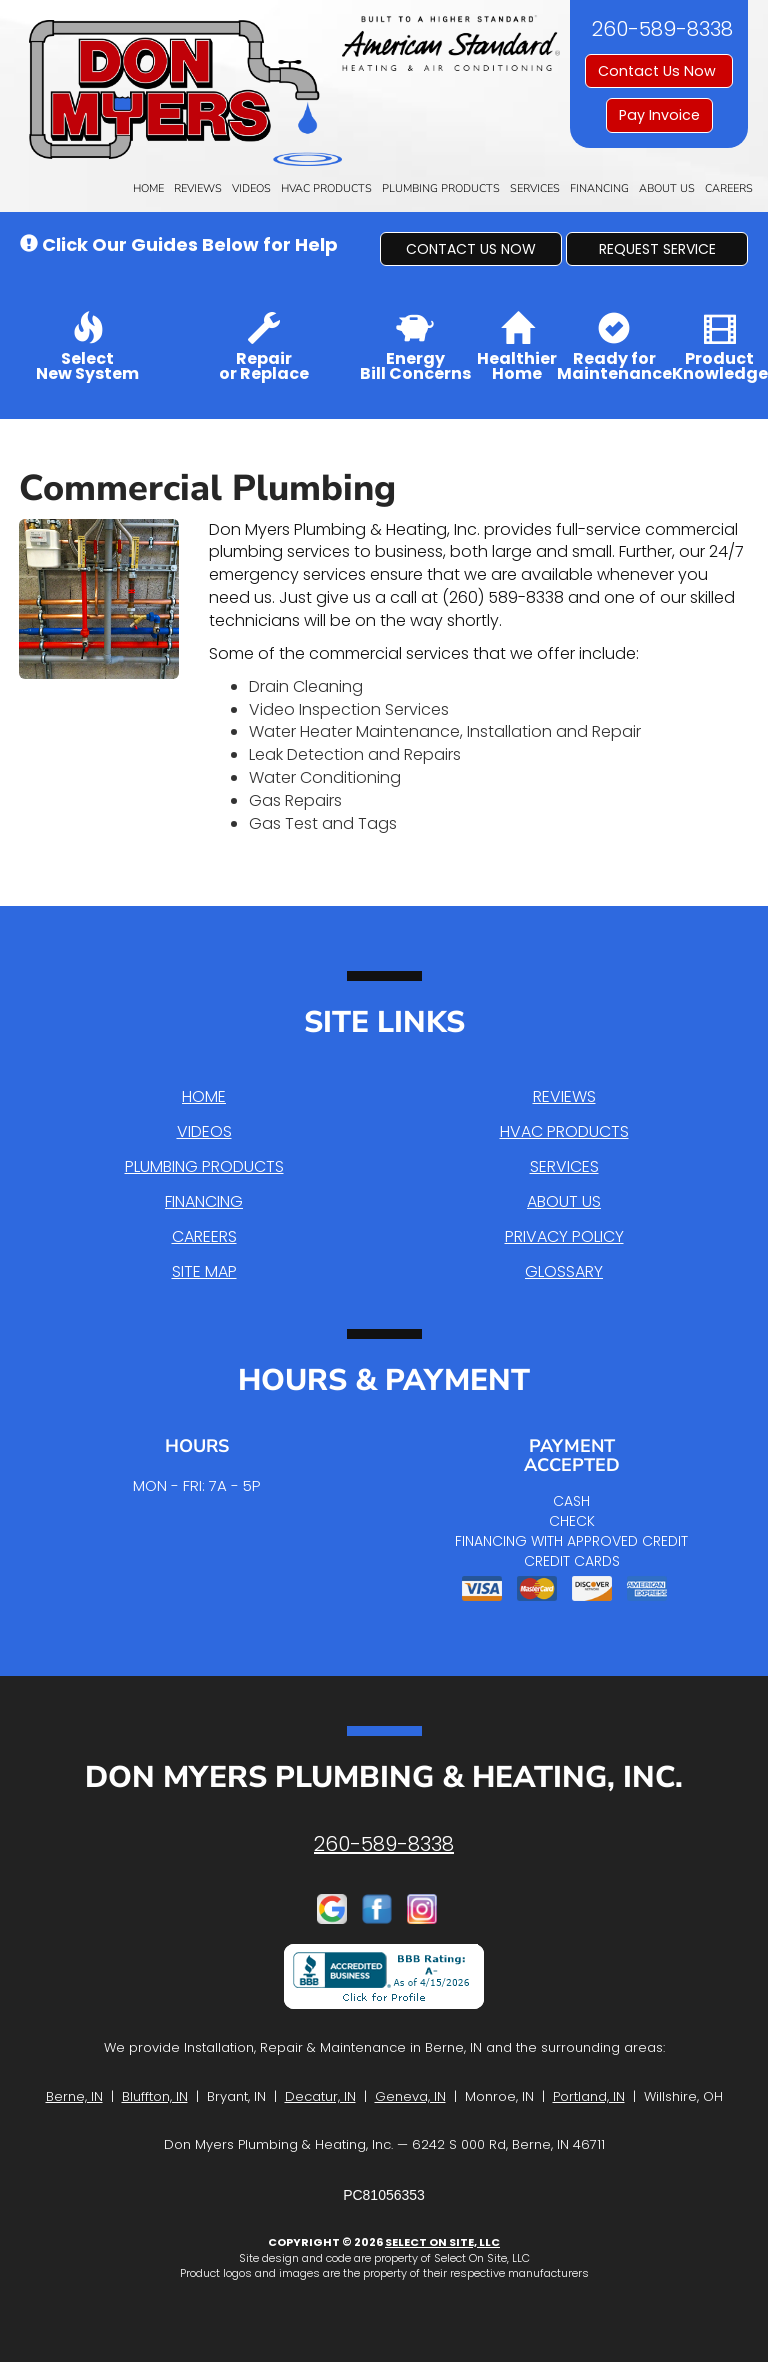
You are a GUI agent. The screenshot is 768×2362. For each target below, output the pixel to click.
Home (148, 188)
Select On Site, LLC (442, 2242)
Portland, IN (589, 2096)
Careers (729, 188)
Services (535, 188)
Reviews (198, 188)
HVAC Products (326, 188)
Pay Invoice (659, 115)
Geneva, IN (410, 2096)
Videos (251, 188)
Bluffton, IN (155, 2096)
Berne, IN (74, 2096)
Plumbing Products (441, 188)
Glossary (564, 1271)
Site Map (204, 1271)
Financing (599, 188)
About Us (667, 188)
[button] (471, 249)
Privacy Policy (564, 1236)
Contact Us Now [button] (659, 71)
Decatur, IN (320, 2096)
